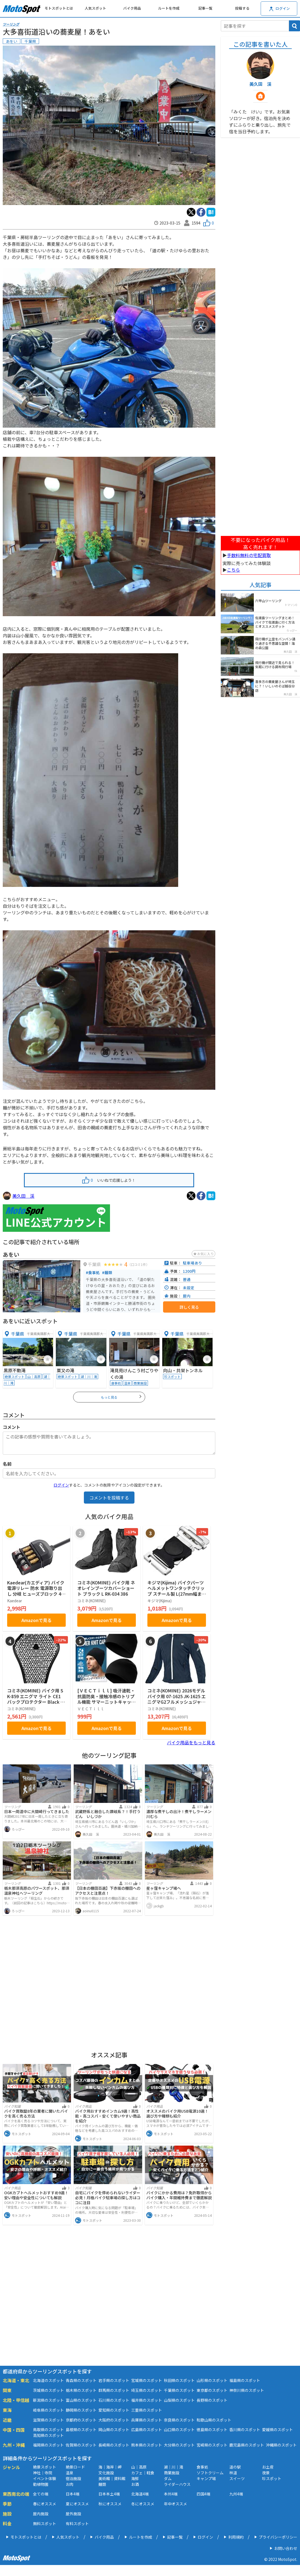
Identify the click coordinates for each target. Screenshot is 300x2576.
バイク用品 (132, 8)
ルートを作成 (169, 8)
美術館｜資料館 (111, 2478)
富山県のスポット (81, 2400)
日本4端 (72, 2494)
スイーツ (237, 2478)
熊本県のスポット (146, 2445)
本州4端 (171, 2494)
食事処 (202, 2467)
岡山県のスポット (113, 2429)
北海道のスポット (48, 2380)
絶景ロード (75, 2467)
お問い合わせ (285, 2548)
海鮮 (135, 2478)
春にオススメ (44, 2504)
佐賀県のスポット (81, 2445)
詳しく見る (189, 1307)
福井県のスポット (146, 2400)
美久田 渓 (23, 1195)
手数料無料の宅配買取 (249, 555)
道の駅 (235, 2467)
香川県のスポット (244, 2429)
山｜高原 (139, 2467)
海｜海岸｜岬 (110, 2467)
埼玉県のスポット (146, 2390)
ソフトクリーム (210, 2473)
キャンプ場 (206, 2478)
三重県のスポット (146, 2410)
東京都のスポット (212, 2390)
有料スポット (77, 2523)
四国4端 (203, 2494)
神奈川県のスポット (246, 2390)
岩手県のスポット (113, 2380)
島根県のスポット (81, 2429)
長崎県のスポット (113, 2445)
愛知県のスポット (113, 2410)
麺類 (102, 2484)
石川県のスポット (113, 2400)
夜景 (266, 2473)
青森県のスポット (81, 2380)
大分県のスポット (179, 2445)
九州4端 (236, 2494)
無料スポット (44, 2523)
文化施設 (106, 2473)
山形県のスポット (212, 2380)
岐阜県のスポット (48, 2410)
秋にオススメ (110, 2504)
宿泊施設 (73, 2478)
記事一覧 (205, 8)
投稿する (242, 8)
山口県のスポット (179, 2429)
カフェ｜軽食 (142, 2473)
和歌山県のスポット (214, 2420)
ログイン (61, 1485)
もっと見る (121, 1397)
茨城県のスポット (48, 2390)
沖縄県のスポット (281, 2445)
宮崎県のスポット (212, 2445)
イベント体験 (44, 2478)
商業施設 (171, 2473)
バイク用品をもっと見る (191, 1742)
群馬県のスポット (113, 2390)
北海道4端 (140, 2494)
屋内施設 (40, 2514)
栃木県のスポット (81, 2390)
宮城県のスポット (146, 2380)
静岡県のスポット (81, 2410)
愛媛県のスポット (277, 2429)
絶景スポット (44, 2467)
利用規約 (236, 2537)
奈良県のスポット (179, 2420)
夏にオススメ (77, 2504)
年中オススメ (175, 2504)
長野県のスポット (212, 2400)
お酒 (135, 2484)
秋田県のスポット (179, 2380)
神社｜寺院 (42, 2473)
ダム (168, 2478)
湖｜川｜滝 (173, 2467)
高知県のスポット (48, 2435)
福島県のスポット (244, 2380)
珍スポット (271, 2478)
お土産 (268, 2467)
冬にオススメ (142, 2504)
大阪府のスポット (113, 2420)
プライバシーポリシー (278, 2537)
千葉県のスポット (179, 2390)
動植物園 (40, 2484)
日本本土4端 (109, 2494)
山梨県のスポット (179, 2400)
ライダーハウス (177, 2484)
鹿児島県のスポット (246, 2445)
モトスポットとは (59, 8)
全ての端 (40, 2494)
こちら (233, 569)
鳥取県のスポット (48, 2429)
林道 (233, 2473)
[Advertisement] (109, 1981)
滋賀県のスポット (48, 2420)
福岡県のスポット (48, 2445)
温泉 (69, 2473)
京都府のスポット (81, 2420)
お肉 (69, 2484)
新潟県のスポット (48, 2400)
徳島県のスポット (212, 2429)
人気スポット (95, 8)
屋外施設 (73, 2514)
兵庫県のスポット (146, 2420)
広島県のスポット (146, 2429)
